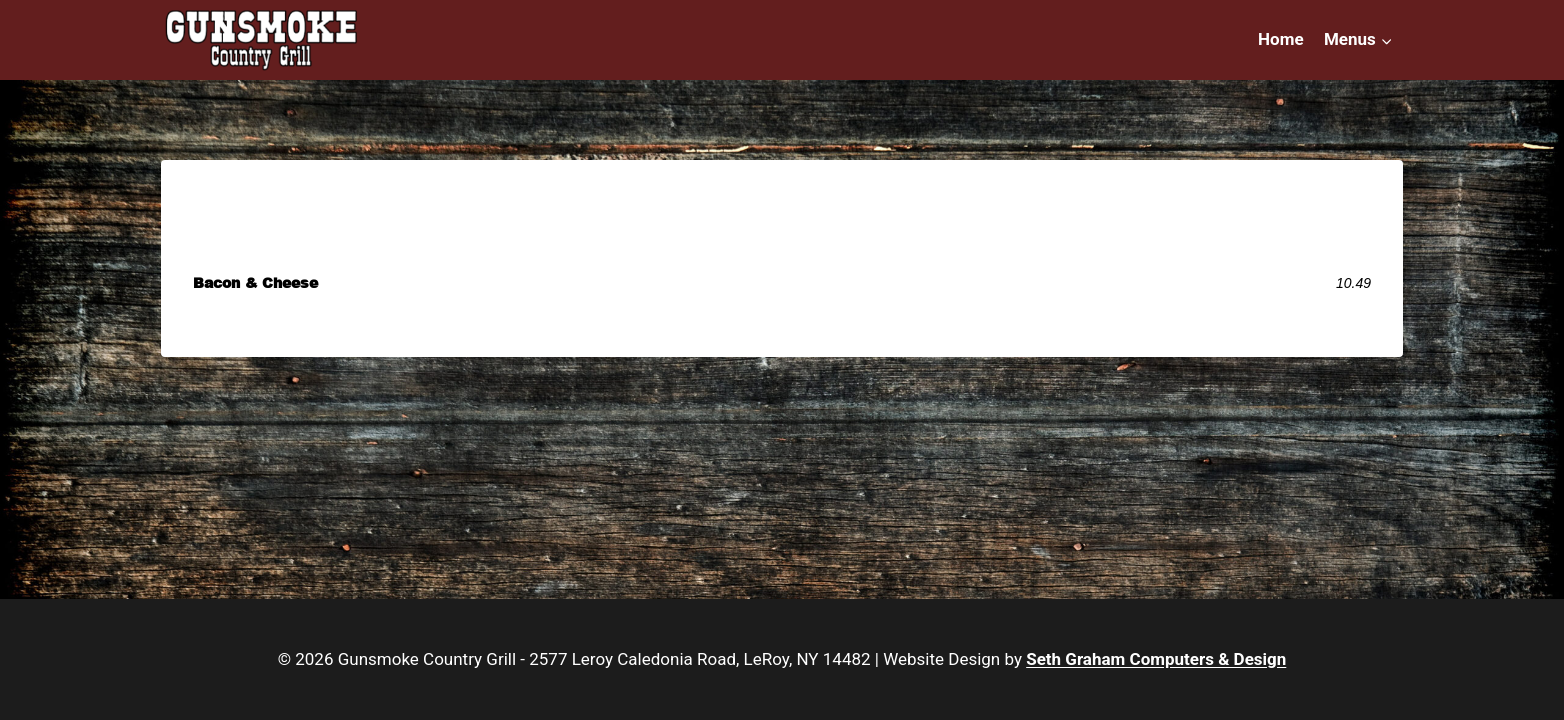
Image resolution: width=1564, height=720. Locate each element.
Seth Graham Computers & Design (1156, 659)
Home (1281, 39)
